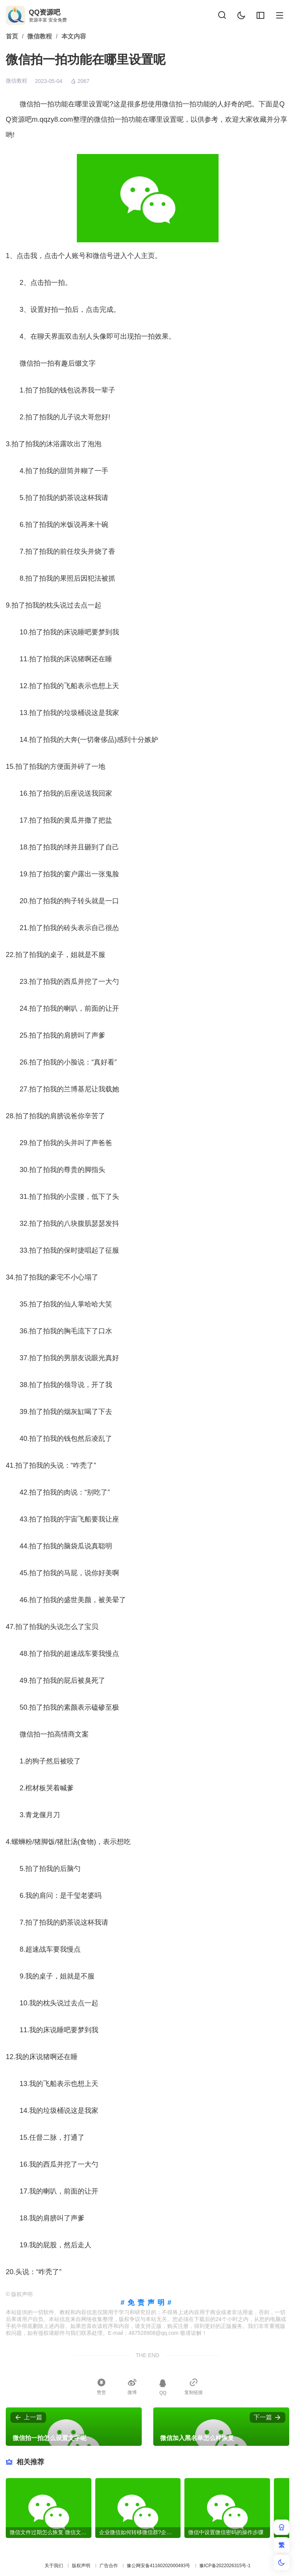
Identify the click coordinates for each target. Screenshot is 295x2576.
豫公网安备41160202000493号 (158, 2565)
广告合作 (108, 2565)
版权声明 (81, 2565)
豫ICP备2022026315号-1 (224, 2565)
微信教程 (16, 81)
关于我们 (54, 2565)
